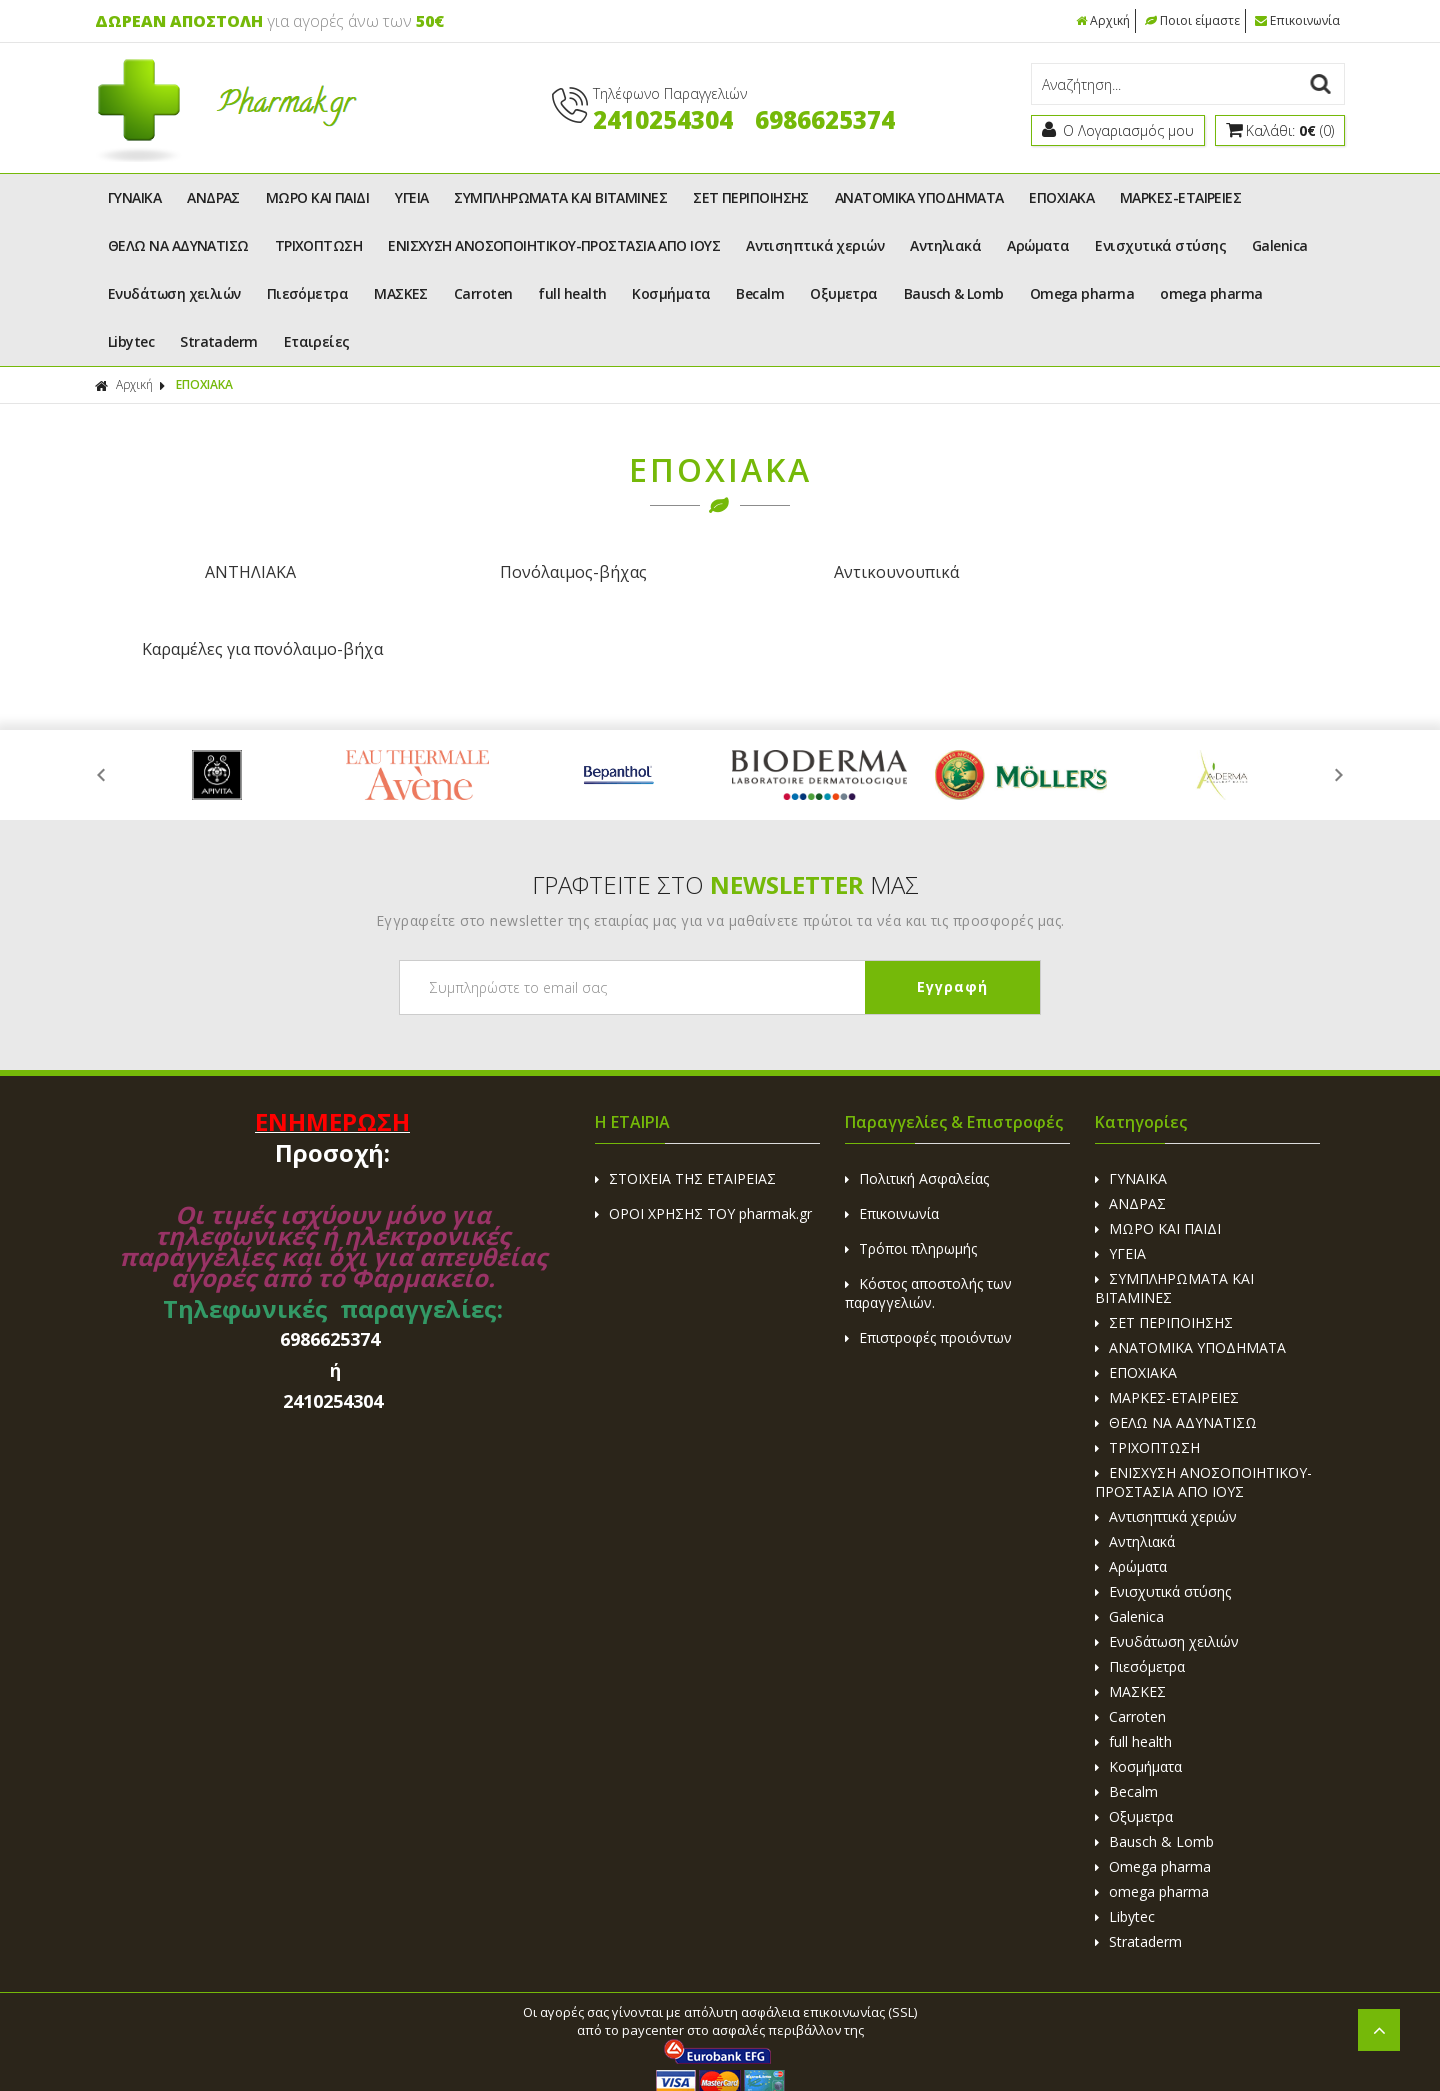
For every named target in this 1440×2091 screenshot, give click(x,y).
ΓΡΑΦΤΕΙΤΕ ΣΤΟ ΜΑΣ (725, 807)
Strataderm (219, 341)
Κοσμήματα (671, 293)
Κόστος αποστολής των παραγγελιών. (928, 1216)
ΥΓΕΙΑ (411, 197)
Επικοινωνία (1297, 20)
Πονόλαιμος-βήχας (562, 572)
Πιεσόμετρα (308, 293)
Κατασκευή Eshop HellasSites (945, 2032)
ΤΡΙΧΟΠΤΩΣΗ (319, 245)
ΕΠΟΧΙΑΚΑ (1061, 197)
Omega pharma (1082, 293)
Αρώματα (1038, 245)
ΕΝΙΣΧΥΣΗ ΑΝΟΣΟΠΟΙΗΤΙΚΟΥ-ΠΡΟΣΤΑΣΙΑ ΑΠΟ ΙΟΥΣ (554, 245)
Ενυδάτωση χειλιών (174, 293)
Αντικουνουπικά (877, 572)
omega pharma (1211, 293)
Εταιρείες (317, 341)
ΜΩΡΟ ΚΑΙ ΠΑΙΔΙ (317, 197)
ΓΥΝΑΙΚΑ (134, 197)
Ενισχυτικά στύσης (1160, 245)
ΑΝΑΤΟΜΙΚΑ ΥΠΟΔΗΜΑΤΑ (919, 197)
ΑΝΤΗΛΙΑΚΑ (246, 572)
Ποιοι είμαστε (1192, 20)
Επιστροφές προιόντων (928, 1260)
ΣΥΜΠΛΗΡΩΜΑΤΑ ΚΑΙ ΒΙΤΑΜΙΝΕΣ (560, 197)
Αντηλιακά (945, 245)
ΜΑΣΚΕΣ (401, 293)
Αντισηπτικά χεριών (815, 245)
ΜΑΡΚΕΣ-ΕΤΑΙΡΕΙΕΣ (1180, 197)
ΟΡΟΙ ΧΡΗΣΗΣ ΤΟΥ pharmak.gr (703, 1136)
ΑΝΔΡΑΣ (213, 197)
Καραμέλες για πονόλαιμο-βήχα (1193, 572)
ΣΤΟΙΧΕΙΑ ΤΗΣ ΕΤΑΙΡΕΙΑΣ (685, 1101)
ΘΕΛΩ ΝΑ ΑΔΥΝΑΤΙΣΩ (178, 245)
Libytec (131, 341)
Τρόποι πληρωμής (911, 1171)
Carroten (483, 293)
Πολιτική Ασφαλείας (917, 1101)
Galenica (1280, 245)
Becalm (760, 293)
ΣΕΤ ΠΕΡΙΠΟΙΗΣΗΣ (751, 197)
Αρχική (1103, 20)
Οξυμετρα (844, 293)
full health (572, 293)
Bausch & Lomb (954, 293)
